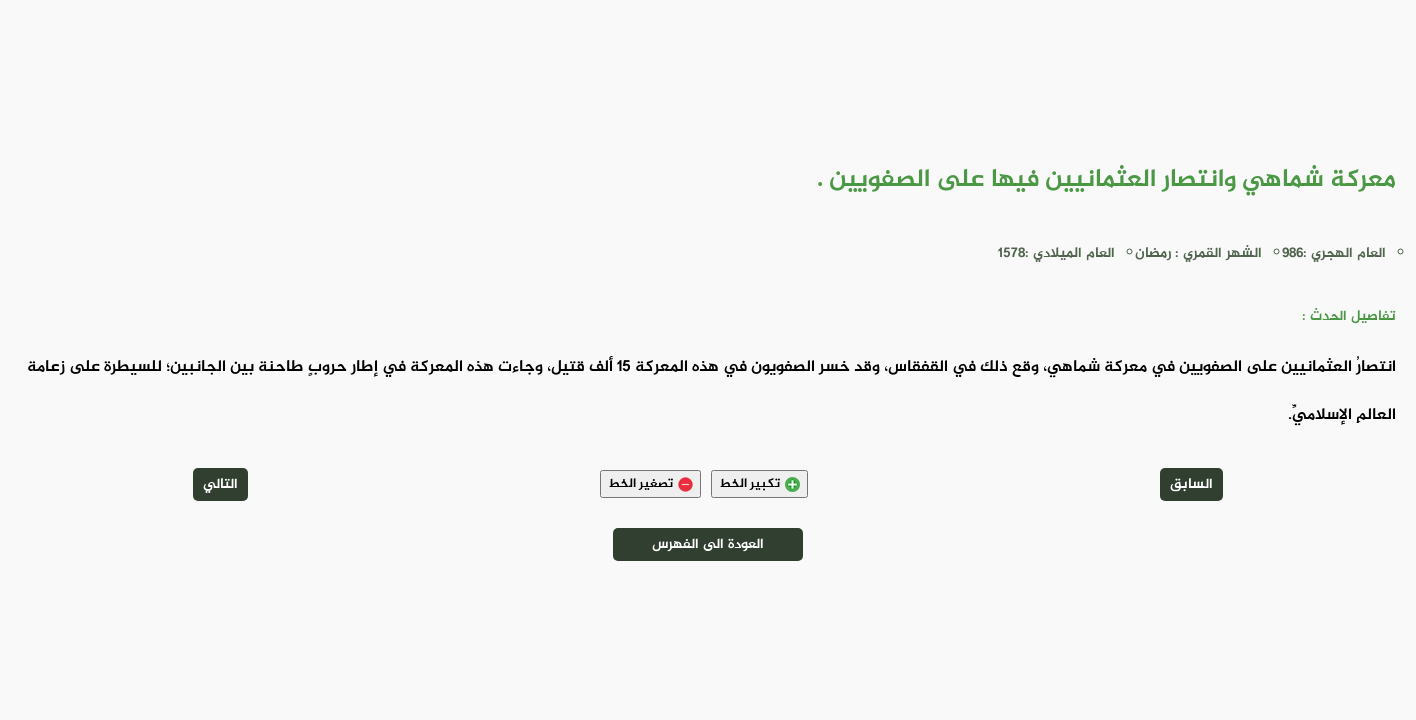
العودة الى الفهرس (708, 544)
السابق (1191, 484)
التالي (220, 484)
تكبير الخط (759, 484)
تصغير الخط (650, 484)
